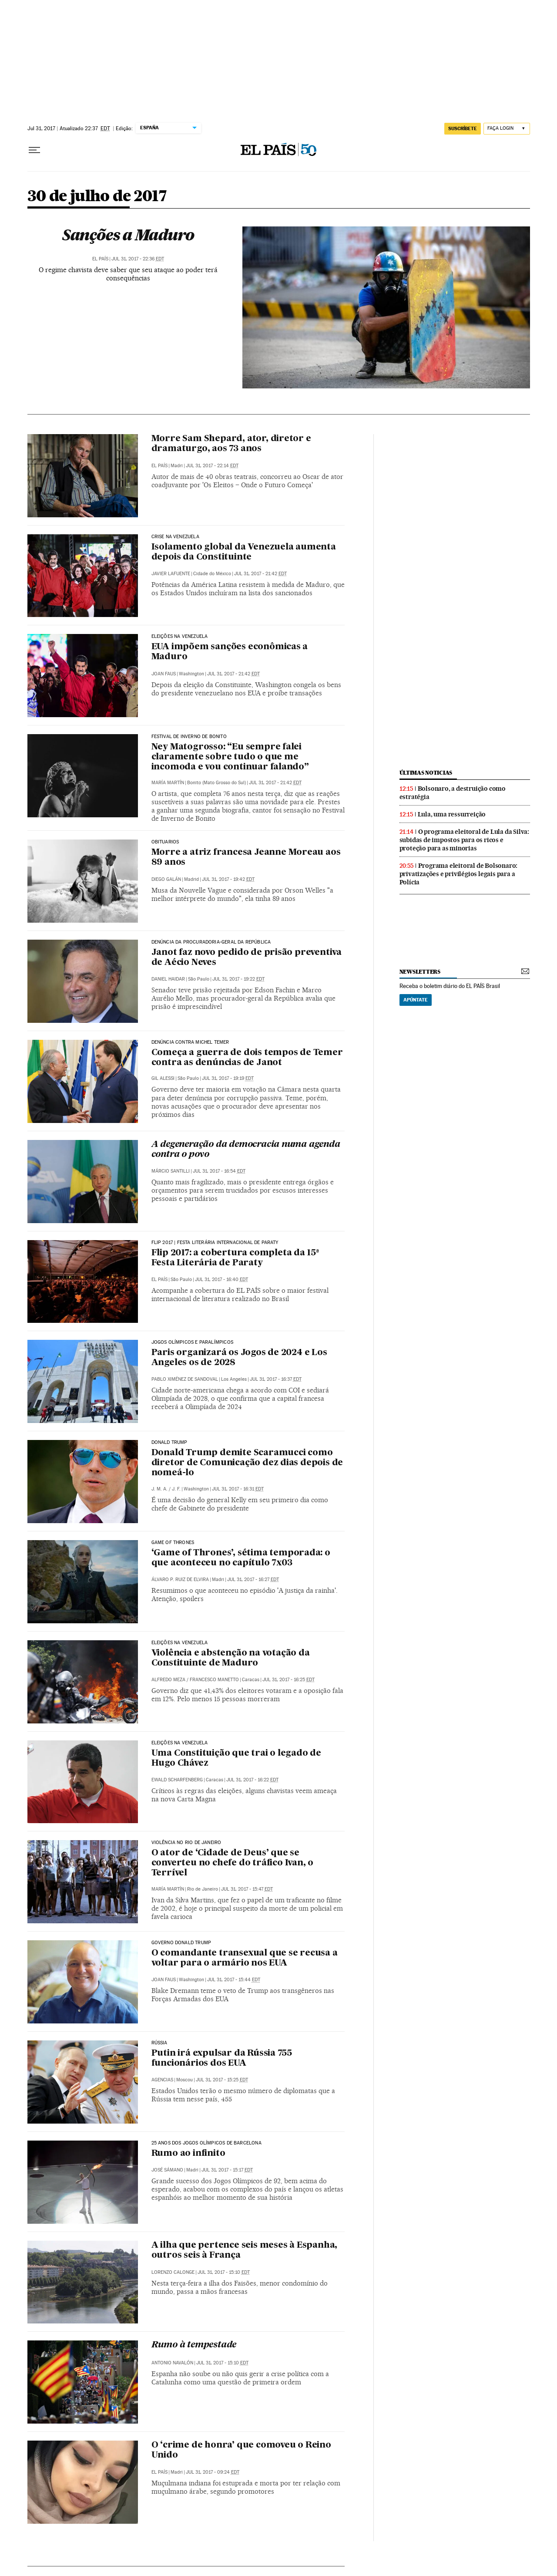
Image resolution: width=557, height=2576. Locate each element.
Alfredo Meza (168, 1679)
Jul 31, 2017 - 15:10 (224, 2272)
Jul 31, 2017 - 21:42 (260, 574)
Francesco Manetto (214, 1679)
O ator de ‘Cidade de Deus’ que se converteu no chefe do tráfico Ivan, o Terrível (232, 1863)
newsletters (419, 971)
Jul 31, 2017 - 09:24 (212, 2472)
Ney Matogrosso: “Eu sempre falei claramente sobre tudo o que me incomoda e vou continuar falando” (230, 757)
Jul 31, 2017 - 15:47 (247, 1889)
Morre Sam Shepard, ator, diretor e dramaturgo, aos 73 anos (231, 444)
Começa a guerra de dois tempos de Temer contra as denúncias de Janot (247, 1058)
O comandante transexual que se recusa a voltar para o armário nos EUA (244, 1958)
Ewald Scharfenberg (177, 1780)
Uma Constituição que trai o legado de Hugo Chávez (236, 1758)
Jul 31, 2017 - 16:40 (221, 1279)
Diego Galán (166, 879)
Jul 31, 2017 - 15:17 (227, 2170)
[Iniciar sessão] (506, 129)
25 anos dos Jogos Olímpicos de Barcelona (206, 2143)
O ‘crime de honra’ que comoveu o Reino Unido (241, 2450)
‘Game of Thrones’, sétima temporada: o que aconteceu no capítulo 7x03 (240, 1558)
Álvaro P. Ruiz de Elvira (180, 1579)
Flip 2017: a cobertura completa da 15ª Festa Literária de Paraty (235, 1258)
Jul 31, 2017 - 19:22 (238, 979)
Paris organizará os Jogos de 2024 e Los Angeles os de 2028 (239, 1358)
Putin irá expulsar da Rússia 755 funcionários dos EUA (221, 2058)
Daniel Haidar (168, 979)
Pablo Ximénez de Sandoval (184, 1379)
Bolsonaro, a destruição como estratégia (452, 793)
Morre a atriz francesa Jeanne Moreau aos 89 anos (246, 857)
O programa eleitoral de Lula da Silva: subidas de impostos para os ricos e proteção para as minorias (464, 840)
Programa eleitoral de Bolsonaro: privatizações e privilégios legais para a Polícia (458, 874)
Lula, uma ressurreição (452, 814)
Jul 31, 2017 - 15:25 (222, 2080)
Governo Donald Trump (181, 1942)
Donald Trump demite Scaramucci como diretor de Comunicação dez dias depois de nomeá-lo (247, 1463)
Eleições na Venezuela (179, 636)
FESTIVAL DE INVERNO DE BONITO (189, 736)
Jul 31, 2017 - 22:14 (212, 466)
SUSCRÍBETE (462, 128)
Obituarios (165, 842)
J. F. (176, 1489)
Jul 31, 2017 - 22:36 (137, 259)
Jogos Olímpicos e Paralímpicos (192, 1342)
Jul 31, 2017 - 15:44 (233, 1980)
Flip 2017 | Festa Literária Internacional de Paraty (214, 1242)
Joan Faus (163, 674)
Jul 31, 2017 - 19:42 (228, 879)
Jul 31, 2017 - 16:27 (253, 1579)
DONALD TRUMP (169, 1442)
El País (100, 259)
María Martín (167, 783)
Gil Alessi (162, 1078)
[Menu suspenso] (34, 150)
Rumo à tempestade (194, 2345)
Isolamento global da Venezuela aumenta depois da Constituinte (243, 552)
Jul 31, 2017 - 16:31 (238, 1489)
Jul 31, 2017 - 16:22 (252, 1780)
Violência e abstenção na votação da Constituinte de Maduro (230, 1658)
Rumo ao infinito (188, 2153)
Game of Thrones (173, 1542)
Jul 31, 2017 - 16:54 (219, 1171)
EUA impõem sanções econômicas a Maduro (229, 652)
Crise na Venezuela (175, 536)
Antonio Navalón (172, 2363)
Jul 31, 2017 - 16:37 (276, 1379)
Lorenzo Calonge (173, 2272)
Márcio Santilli (170, 1171)
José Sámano (167, 2170)
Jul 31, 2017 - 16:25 (288, 1679)
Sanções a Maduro (128, 234)
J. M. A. (159, 1489)
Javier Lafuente (170, 574)
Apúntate (415, 1000)
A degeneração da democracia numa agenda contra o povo (245, 1149)
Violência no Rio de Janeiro (186, 1842)
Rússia (159, 2043)
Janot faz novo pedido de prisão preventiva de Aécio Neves (246, 957)
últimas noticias (426, 772)
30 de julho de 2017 (97, 196)
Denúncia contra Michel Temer (190, 1042)
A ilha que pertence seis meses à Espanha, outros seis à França (244, 2250)
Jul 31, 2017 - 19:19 (228, 1078)
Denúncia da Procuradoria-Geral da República (211, 942)
